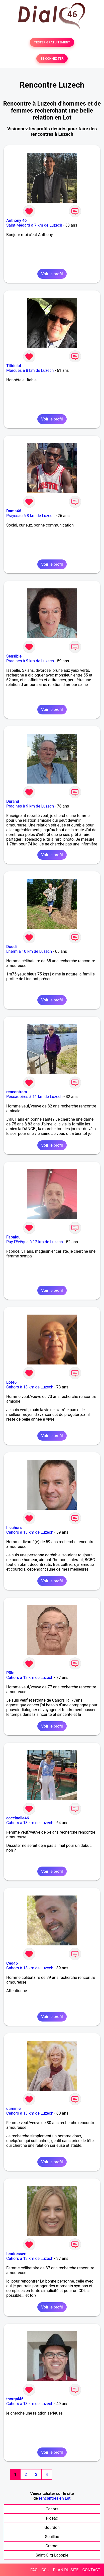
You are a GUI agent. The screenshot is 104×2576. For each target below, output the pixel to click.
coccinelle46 (17, 1818)
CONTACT (91, 2570)
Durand (12, 801)
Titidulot (13, 365)
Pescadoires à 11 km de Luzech (34, 1096)
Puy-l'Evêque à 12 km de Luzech (34, 1241)
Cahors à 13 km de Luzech (29, 1387)
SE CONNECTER (51, 58)
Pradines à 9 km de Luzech (30, 661)
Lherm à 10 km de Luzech (29, 951)
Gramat (52, 2546)
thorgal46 (15, 2399)
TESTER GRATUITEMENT (52, 42)
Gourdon (52, 2527)
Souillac (52, 2536)
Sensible (14, 656)
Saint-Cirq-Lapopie (52, 2555)
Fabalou (13, 1237)
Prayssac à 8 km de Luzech (30, 515)
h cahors (14, 1527)
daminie (13, 2108)
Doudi (11, 946)
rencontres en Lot (54, 2498)
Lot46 (11, 1382)
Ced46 (12, 1963)
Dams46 (13, 511)
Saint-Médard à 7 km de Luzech (34, 225)
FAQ (34, 2570)
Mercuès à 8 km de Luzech (30, 370)
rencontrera (16, 1091)
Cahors (52, 2509)
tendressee (16, 2253)
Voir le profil (52, 273)
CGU (45, 2570)
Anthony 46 (16, 220)
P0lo (10, 1672)
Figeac (52, 2518)
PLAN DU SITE (66, 2570)
